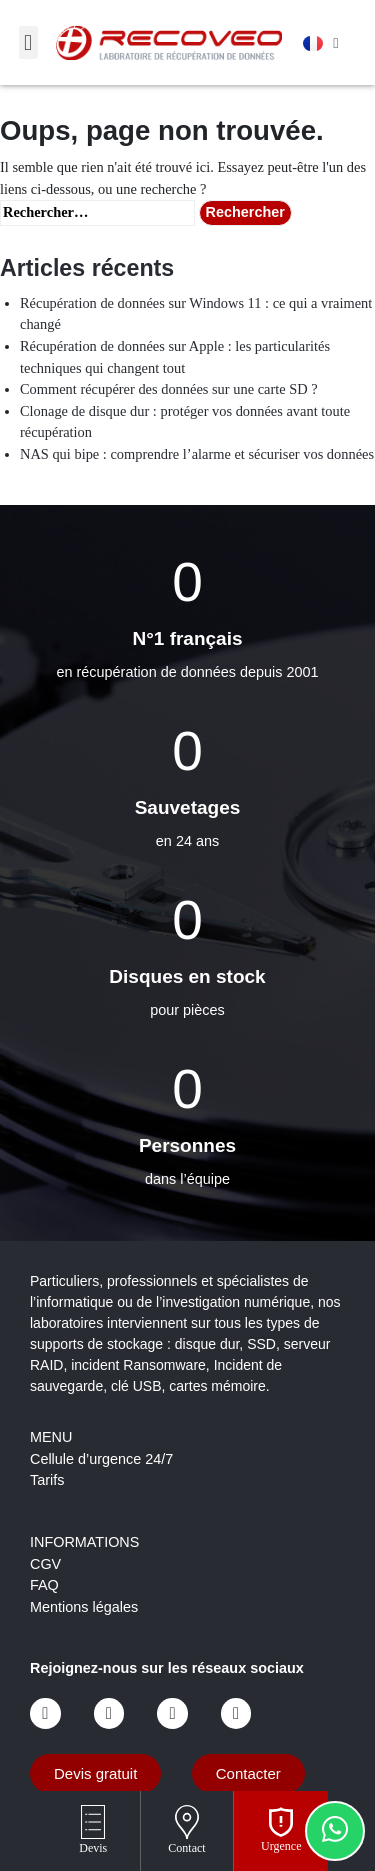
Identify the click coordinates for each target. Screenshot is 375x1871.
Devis (93, 1848)
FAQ (44, 1585)
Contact (186, 1848)
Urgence (281, 1846)
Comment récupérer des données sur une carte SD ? (169, 389)
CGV (45, 1564)
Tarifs (47, 1480)
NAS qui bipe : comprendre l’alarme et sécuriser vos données (197, 454)
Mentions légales (84, 1607)
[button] (28, 42)
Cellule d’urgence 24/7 (101, 1459)
